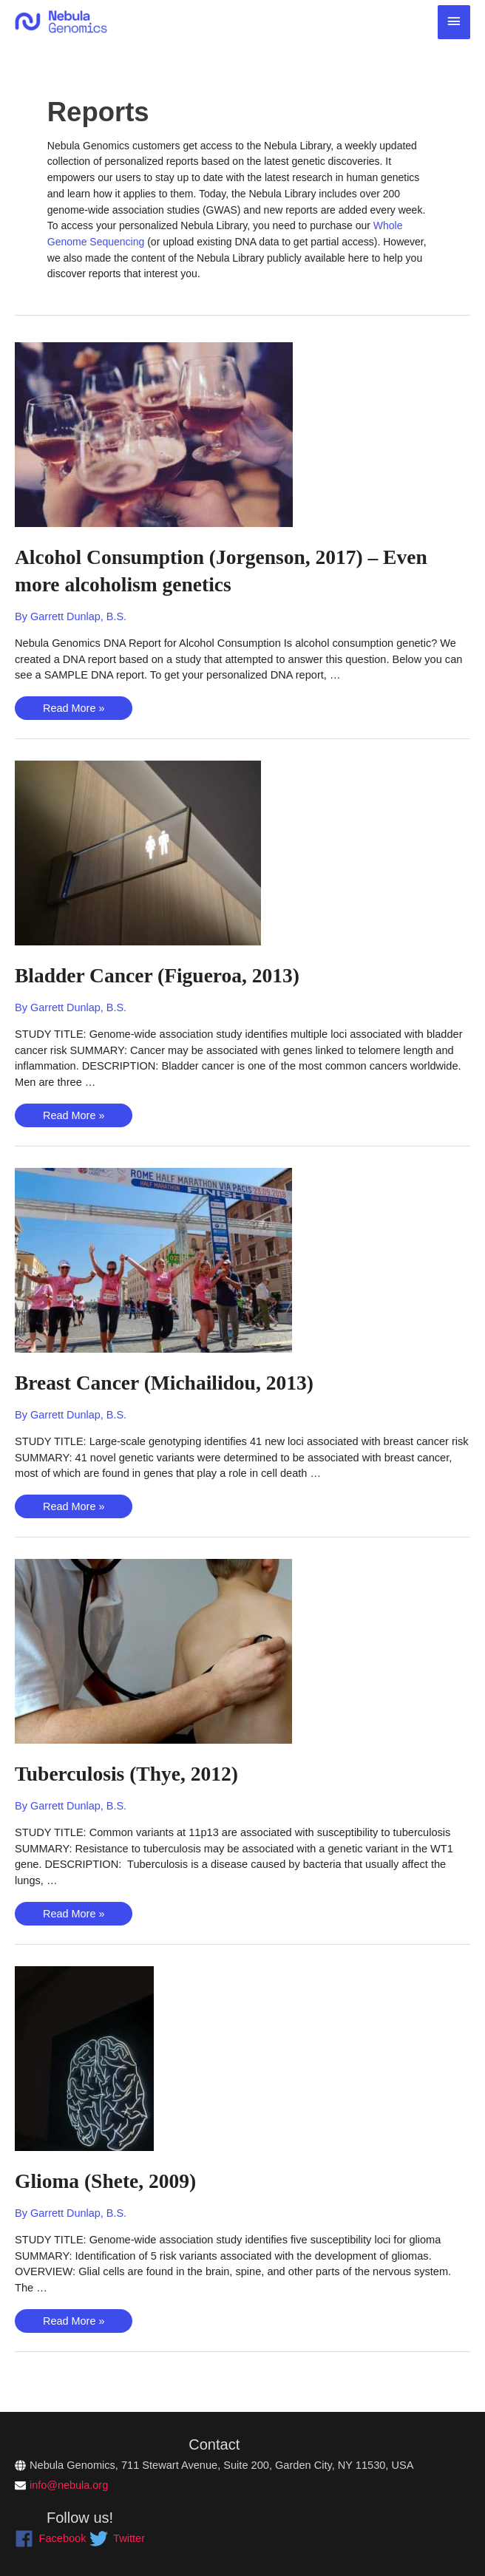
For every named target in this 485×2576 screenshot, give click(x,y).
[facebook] (51, 2539)
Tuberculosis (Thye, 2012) (136, 1773)
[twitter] (117, 2539)
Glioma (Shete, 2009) (113, 2180)
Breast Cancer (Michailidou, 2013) (178, 1382)
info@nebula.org (69, 2485)
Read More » (74, 711)
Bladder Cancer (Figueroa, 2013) (170, 975)
